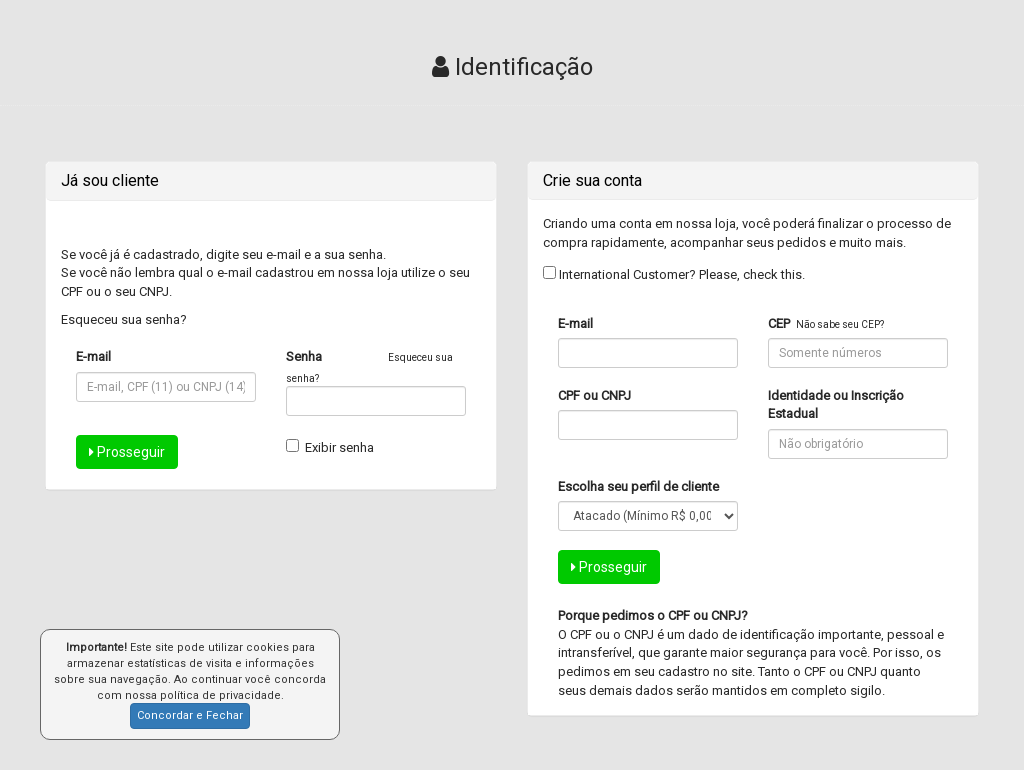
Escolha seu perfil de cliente (638, 486)
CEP (779, 323)
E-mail (93, 356)
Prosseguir (127, 452)
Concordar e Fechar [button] (190, 715)
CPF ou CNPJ (594, 395)
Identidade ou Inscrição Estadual (836, 405)
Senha (304, 356)
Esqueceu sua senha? (124, 319)
